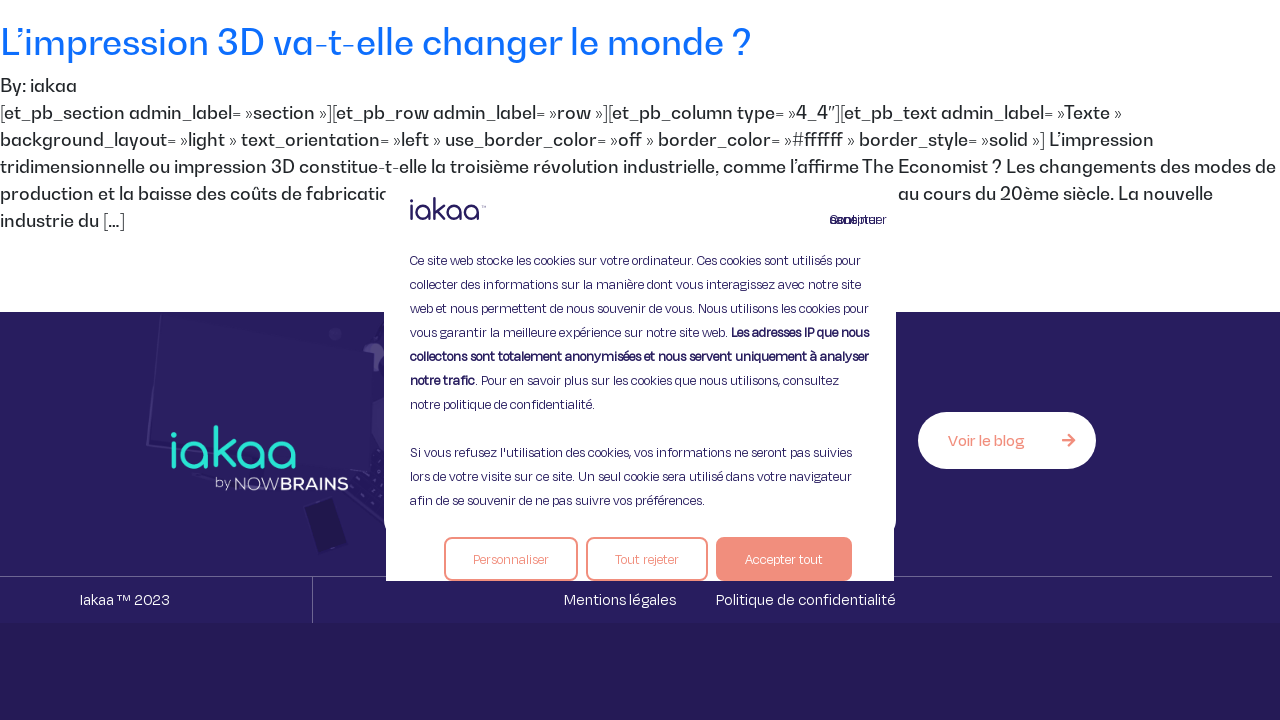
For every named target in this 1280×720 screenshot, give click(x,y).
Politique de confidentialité (806, 599)
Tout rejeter (647, 559)
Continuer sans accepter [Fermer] (842, 219)
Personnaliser (511, 559)
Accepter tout (784, 559)
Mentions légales (620, 599)
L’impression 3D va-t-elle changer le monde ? (376, 41)
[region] (640, 360)
